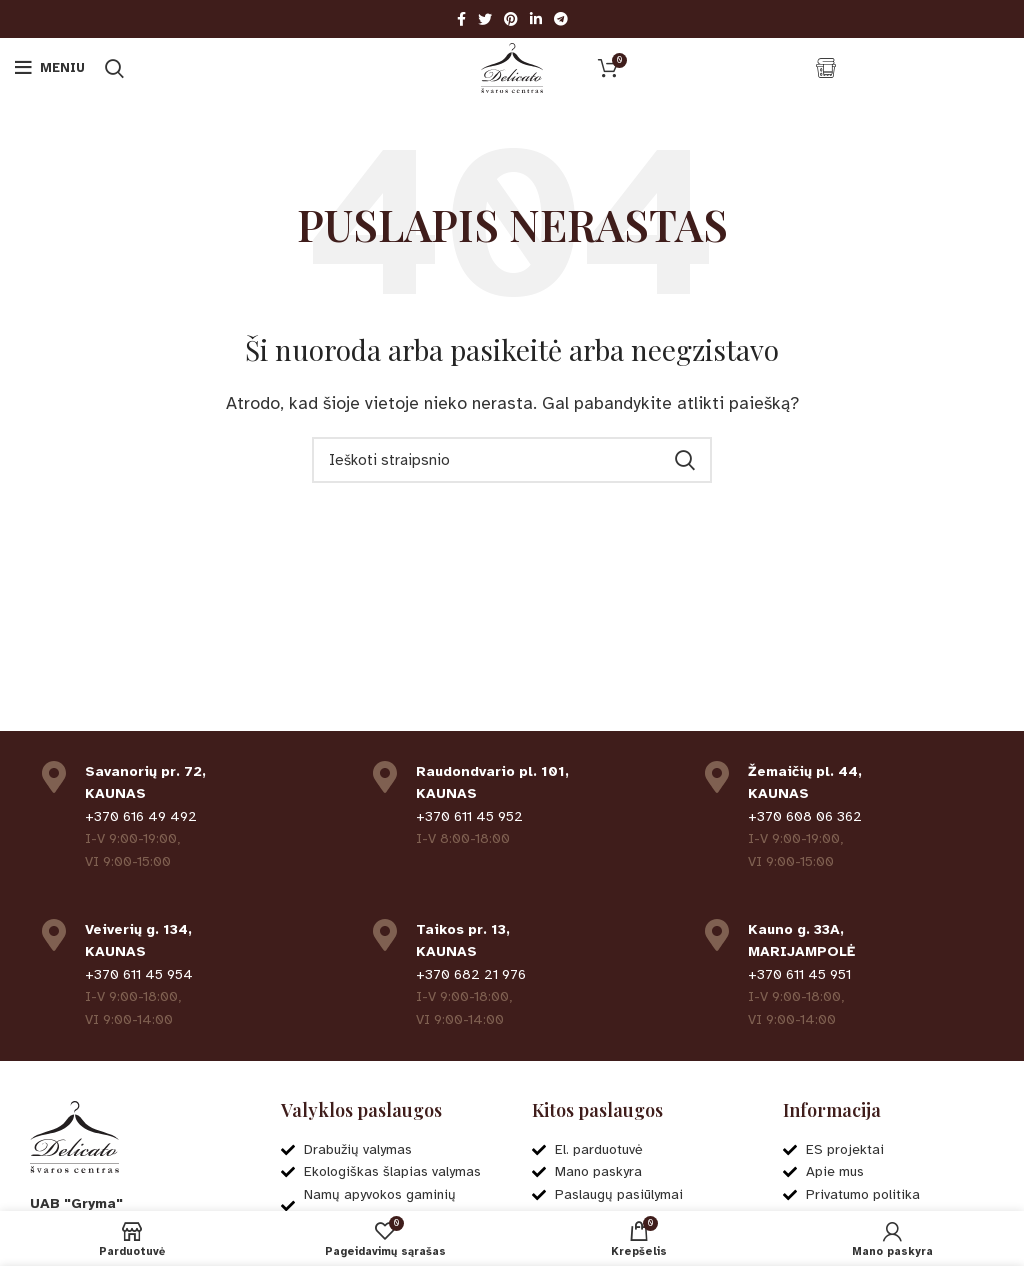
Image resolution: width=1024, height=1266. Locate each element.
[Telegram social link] (561, 19)
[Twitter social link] (485, 19)
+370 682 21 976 (471, 974)
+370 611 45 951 (799, 974)
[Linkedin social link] (536, 19)
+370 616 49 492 (141, 816)
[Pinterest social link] (511, 19)
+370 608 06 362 (805, 816)
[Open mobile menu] (50, 68)
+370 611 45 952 (469, 816)
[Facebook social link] (461, 19)
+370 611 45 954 (139, 974)
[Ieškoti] (114, 68)
